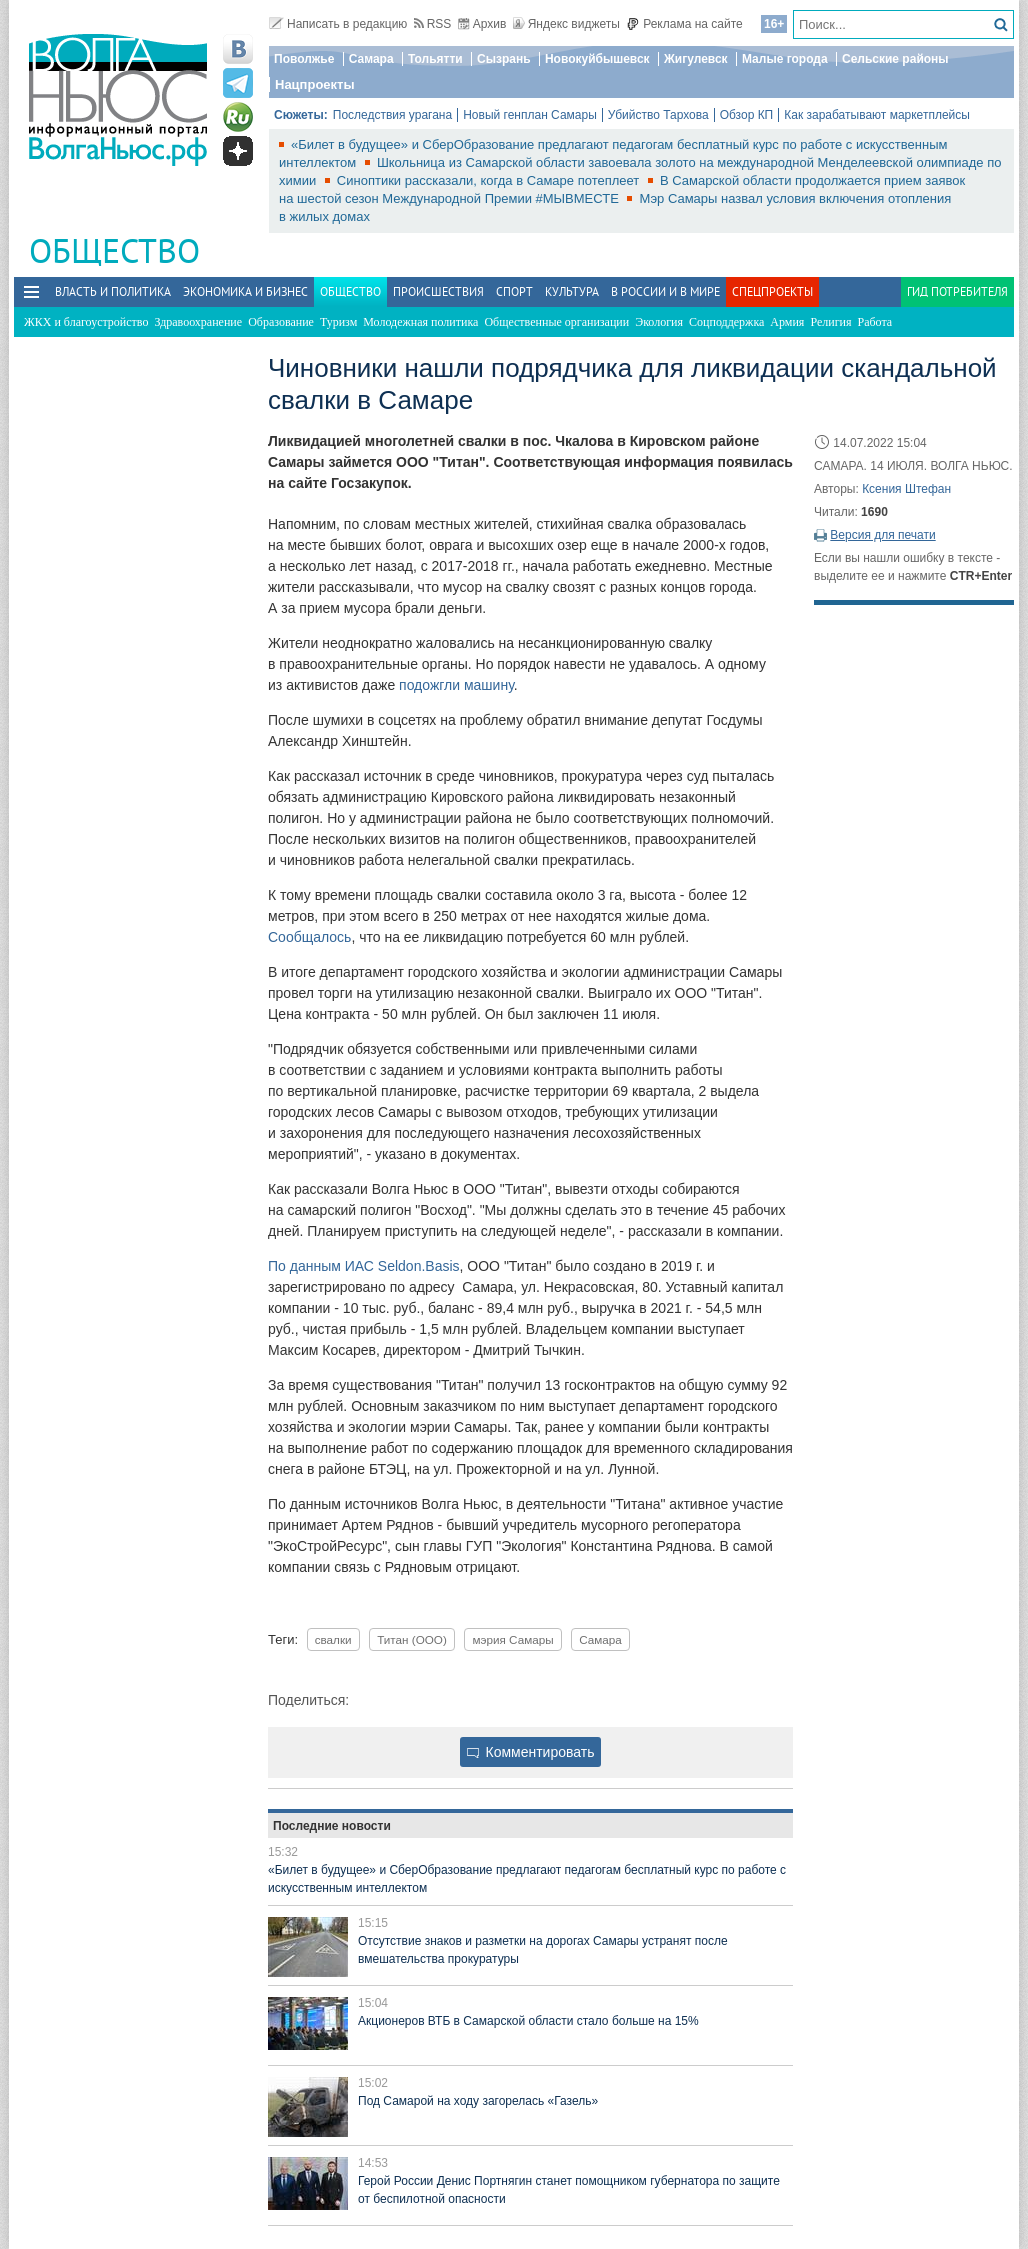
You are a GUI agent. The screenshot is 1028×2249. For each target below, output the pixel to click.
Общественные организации (556, 322)
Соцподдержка (726, 322)
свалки (333, 1639)
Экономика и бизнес (245, 291)
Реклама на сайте (684, 24)
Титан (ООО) (412, 1639)
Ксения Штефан (906, 489)
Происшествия (438, 291)
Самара (371, 59)
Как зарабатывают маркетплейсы (877, 115)
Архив (482, 24)
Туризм (338, 322)
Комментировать (531, 1752)
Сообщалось (309, 937)
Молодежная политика (420, 322)
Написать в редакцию (338, 24)
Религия (830, 322)
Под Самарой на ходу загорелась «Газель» (478, 2101)
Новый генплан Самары (530, 115)
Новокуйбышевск (597, 59)
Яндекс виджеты (566, 24)
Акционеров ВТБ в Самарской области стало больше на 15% (528, 2021)
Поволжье (304, 59)
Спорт (514, 291)
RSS (433, 24)
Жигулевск (696, 59)
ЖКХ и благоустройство (86, 322)
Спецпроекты (772, 291)
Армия (787, 322)
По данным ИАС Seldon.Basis (364, 1266)
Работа (875, 322)
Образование (281, 322)
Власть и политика (113, 291)
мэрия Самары (512, 1639)
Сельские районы (895, 59)
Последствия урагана (392, 115)
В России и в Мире (665, 291)
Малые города (785, 59)
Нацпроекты (315, 84)
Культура (572, 291)
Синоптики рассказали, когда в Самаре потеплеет (490, 180)
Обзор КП (747, 115)
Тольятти (435, 59)
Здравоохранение (198, 322)
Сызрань (504, 59)
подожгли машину (456, 685)
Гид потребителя (957, 291)
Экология (659, 322)
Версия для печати (882, 535)
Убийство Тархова (658, 115)
